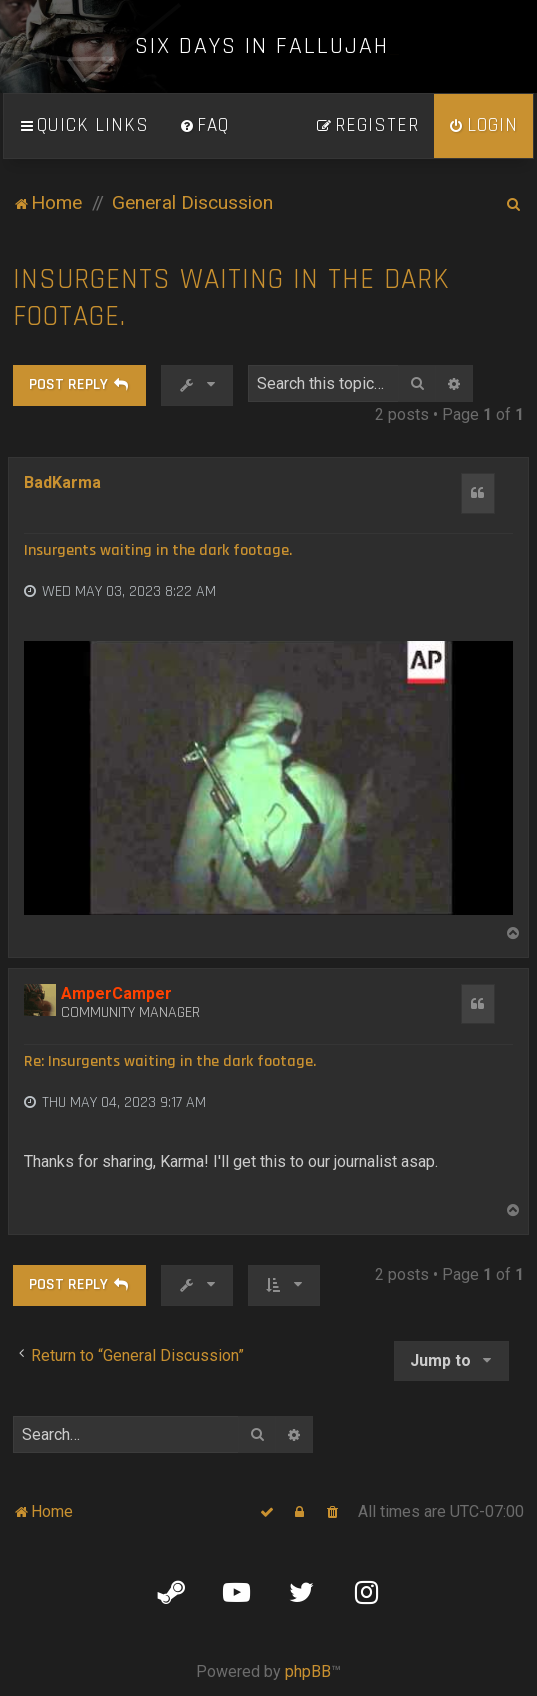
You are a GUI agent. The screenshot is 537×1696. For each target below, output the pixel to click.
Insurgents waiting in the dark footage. (231, 298)
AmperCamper (116, 993)
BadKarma (62, 482)
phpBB (308, 1671)
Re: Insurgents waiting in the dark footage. (170, 1062)
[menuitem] (204, 126)
